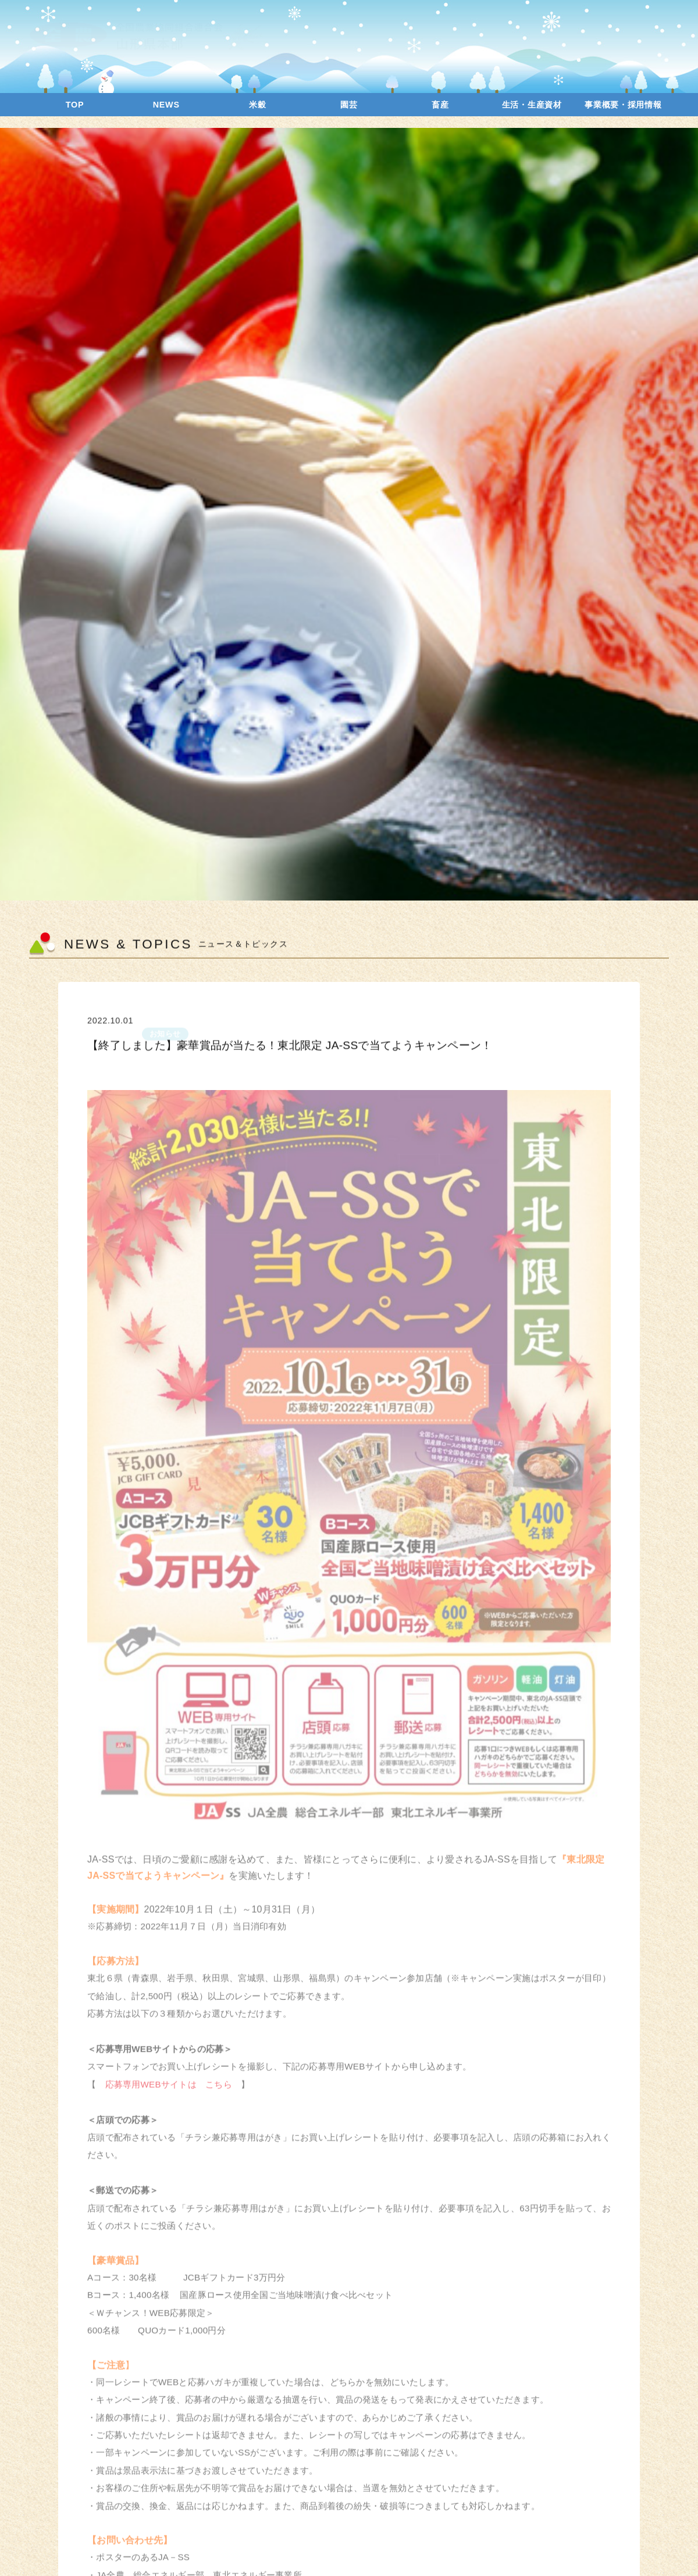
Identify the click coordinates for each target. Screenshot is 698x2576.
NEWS (166, 104)
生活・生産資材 (532, 104)
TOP (75, 104)
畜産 (440, 104)
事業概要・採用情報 (623, 104)
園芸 (348, 104)
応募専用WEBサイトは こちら (168, 2093)
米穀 (257, 104)
